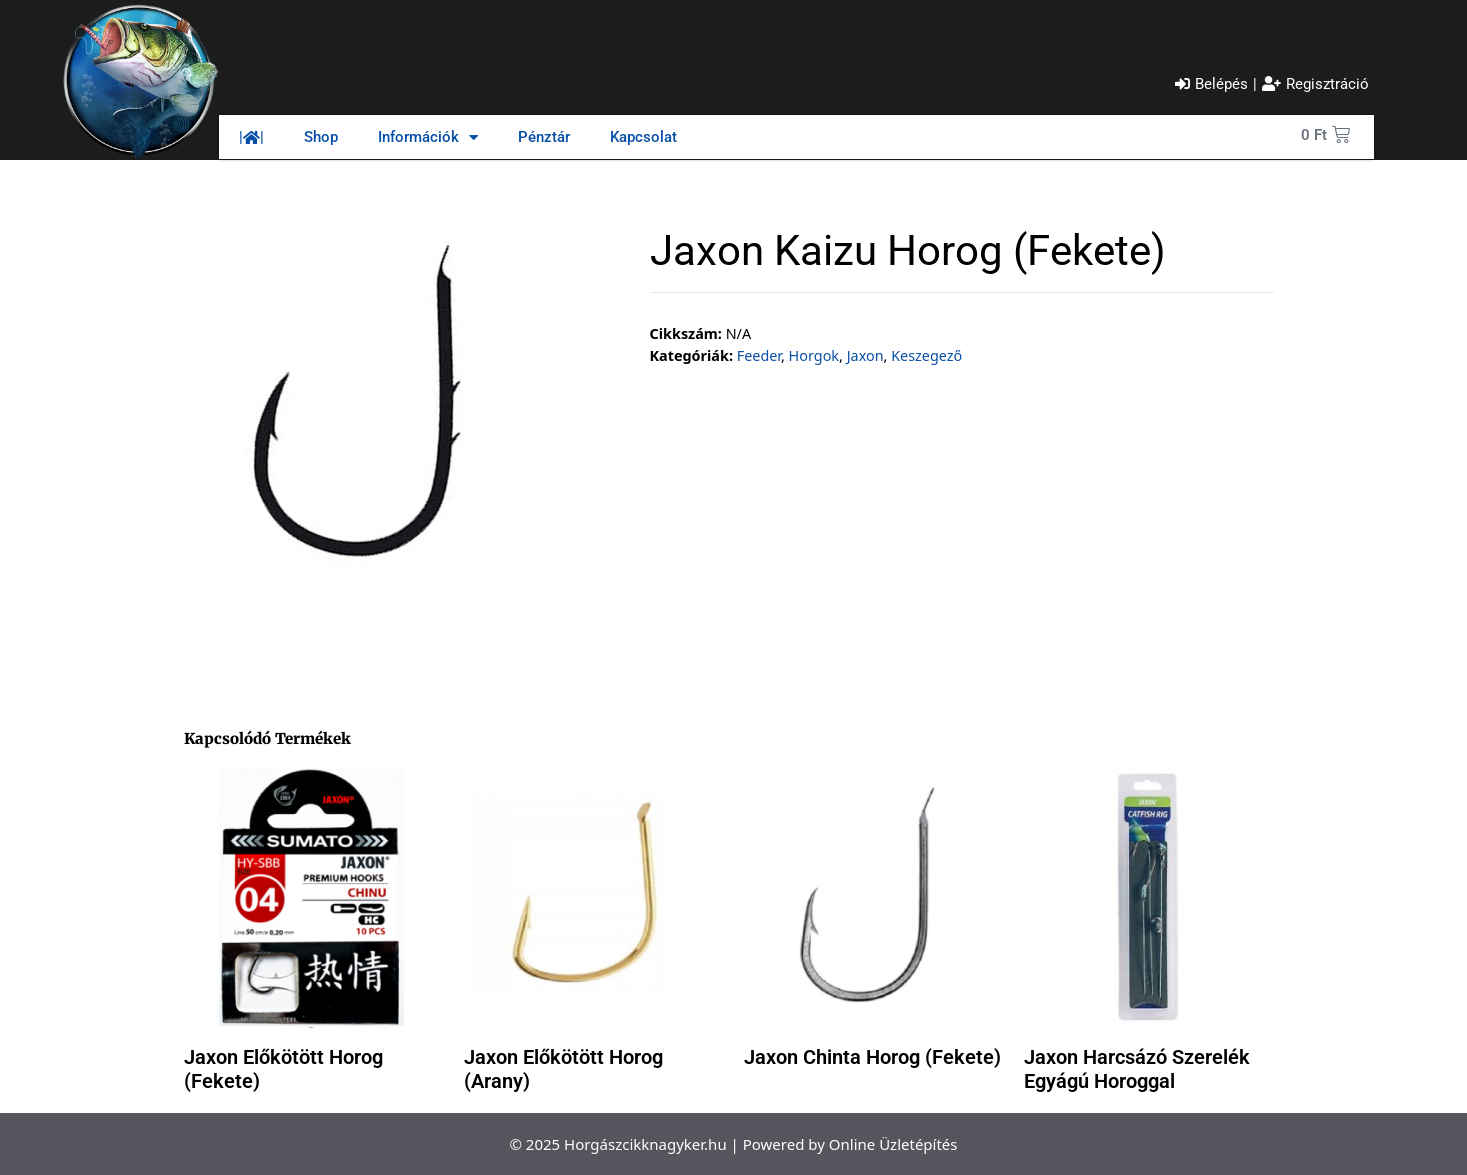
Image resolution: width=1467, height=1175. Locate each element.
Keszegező (926, 355)
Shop (321, 137)
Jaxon (865, 355)
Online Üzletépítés (893, 1144)
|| (251, 137)
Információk (428, 137)
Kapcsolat (643, 137)
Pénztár (544, 137)
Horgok (814, 355)
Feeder (759, 355)
